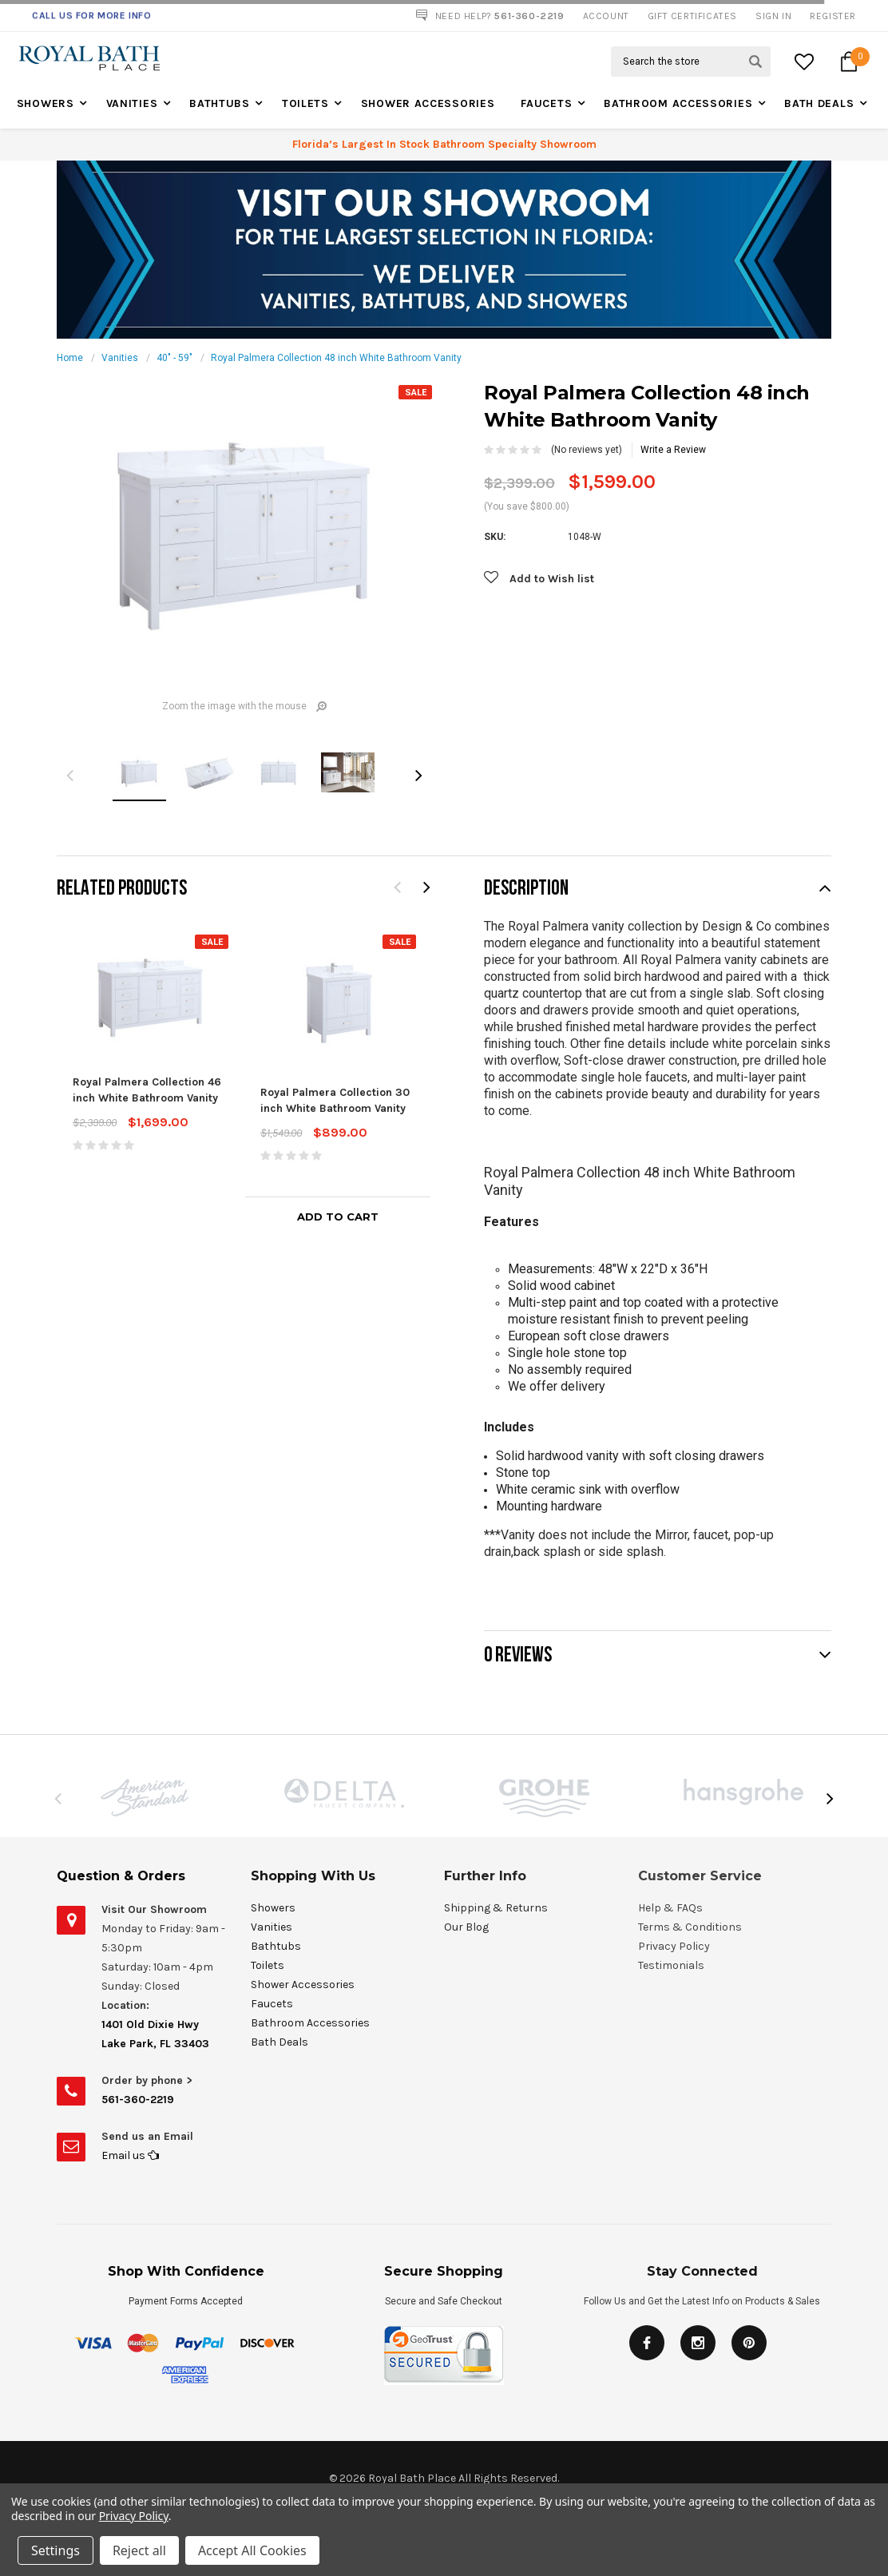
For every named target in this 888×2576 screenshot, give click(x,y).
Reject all (139, 2550)
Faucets (546, 103)
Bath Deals (819, 103)
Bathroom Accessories (678, 103)
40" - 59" (174, 357)
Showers (45, 103)
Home (70, 357)
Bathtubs (219, 103)
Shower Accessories (428, 103)
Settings (55, 2550)
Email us (130, 2155)
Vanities (132, 103)
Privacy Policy (133, 2515)
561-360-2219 (137, 2099)
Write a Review (673, 449)
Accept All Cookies (252, 2550)
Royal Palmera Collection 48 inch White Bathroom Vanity (336, 357)
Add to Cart (338, 1216)
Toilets (305, 103)
